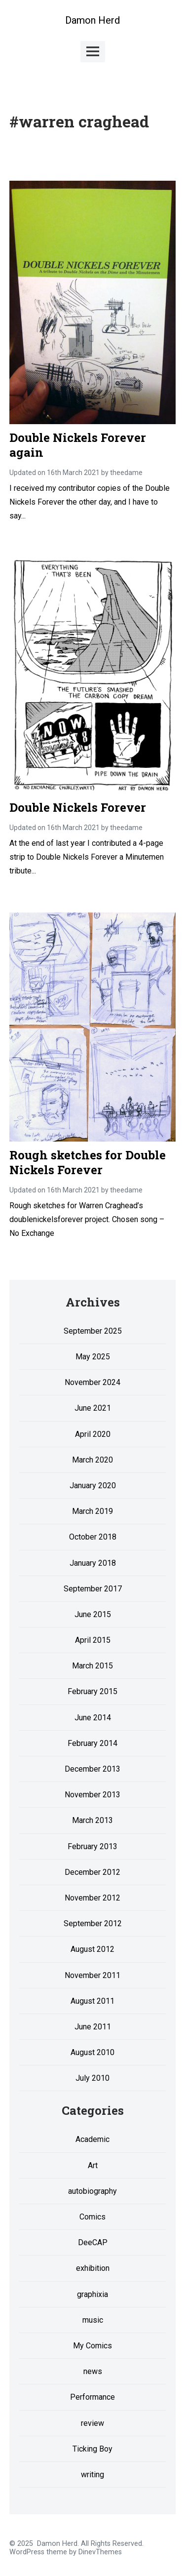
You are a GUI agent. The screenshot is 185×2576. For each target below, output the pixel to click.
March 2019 (92, 1511)
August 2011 (92, 2001)
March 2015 (92, 1665)
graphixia (92, 2294)
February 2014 (92, 1743)
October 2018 (92, 1537)
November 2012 (92, 1897)
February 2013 (92, 1846)
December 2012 (92, 1872)
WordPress (26, 2552)
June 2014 (92, 1717)
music (92, 2320)
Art (93, 2165)
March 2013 (92, 1820)
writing (92, 2474)
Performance (92, 2397)
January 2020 (93, 1485)
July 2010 (92, 2078)
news (92, 2371)
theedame (126, 472)
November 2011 (92, 1975)
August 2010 (92, 2052)
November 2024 (92, 1382)
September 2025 (93, 1331)
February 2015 (92, 1691)
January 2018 (93, 1563)
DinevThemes (99, 2552)
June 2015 (92, 1614)
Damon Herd (92, 20)
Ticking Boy (92, 2449)
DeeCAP (93, 2242)
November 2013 (92, 1794)
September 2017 (93, 1588)
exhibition (93, 2268)
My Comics (92, 2345)
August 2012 (92, 1949)
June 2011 (92, 2026)
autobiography (92, 2191)
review (92, 2423)
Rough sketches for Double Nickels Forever (87, 1162)
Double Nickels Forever (77, 807)
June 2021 (92, 1408)
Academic (92, 2139)
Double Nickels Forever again (77, 445)
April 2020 (93, 1434)
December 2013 (92, 1769)
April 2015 (93, 1640)
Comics (92, 2216)
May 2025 (92, 1356)
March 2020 (92, 1460)
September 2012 (93, 1923)
